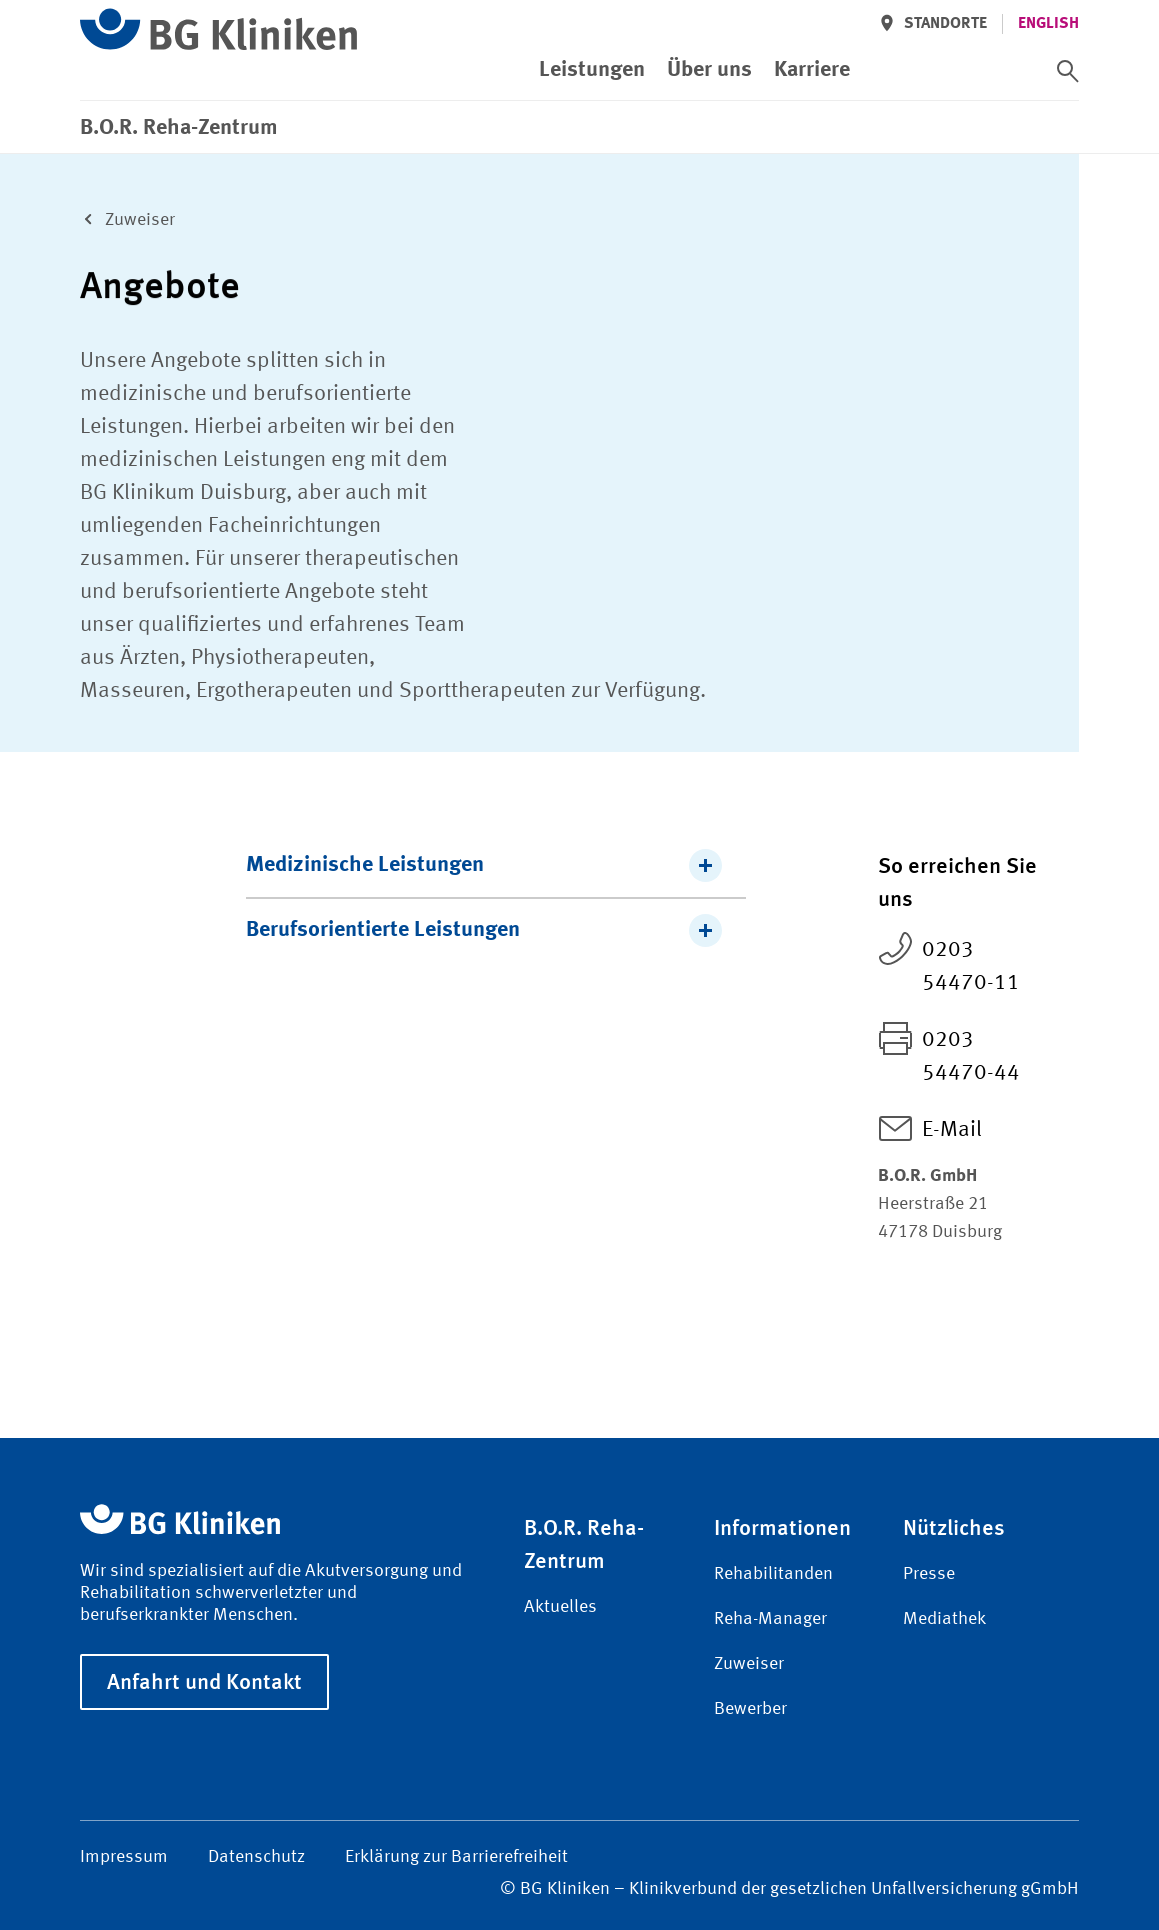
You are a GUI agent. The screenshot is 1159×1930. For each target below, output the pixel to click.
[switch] (1068, 71)
